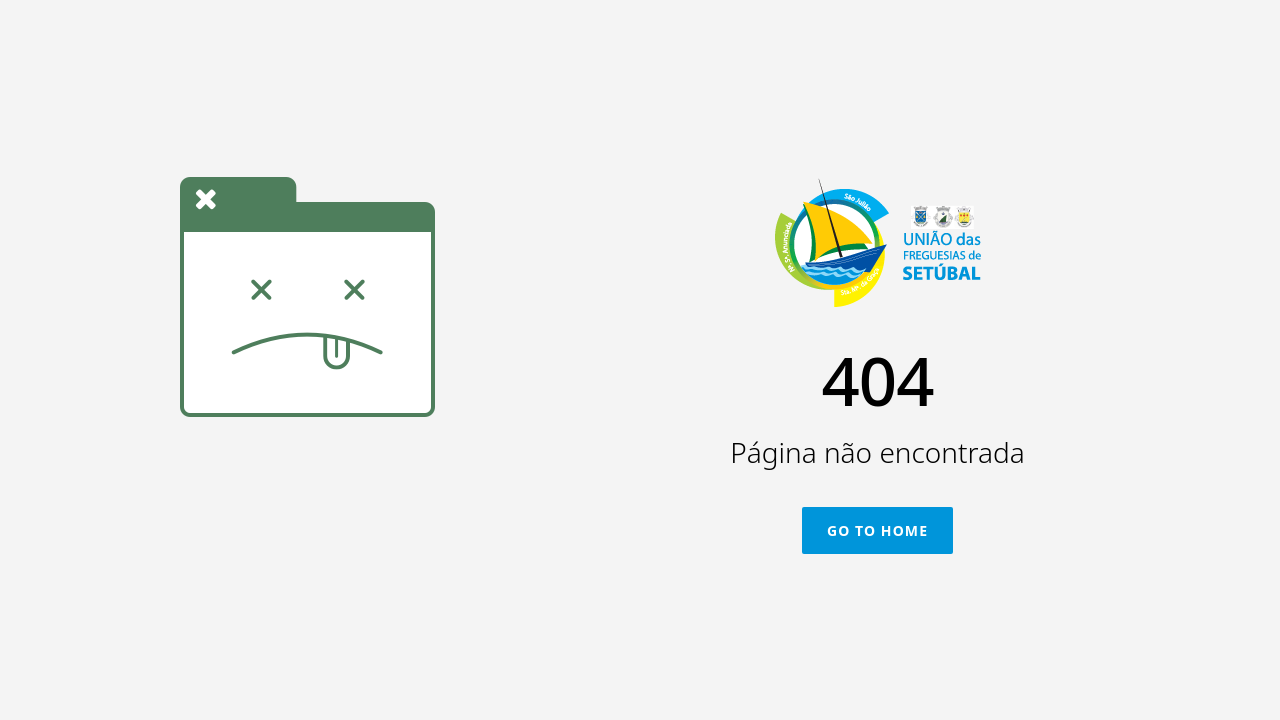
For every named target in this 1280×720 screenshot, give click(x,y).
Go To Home (877, 530)
